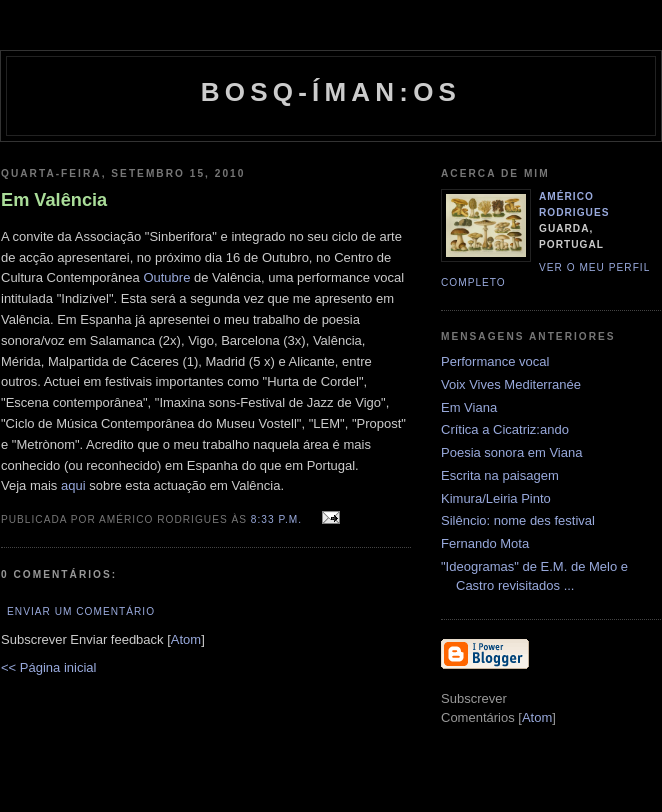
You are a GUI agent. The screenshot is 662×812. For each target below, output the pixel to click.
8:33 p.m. (278, 519)
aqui (73, 485)
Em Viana (469, 407)
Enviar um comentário (81, 611)
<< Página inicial (48, 667)
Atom (186, 639)
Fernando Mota (485, 543)
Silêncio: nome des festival (518, 520)
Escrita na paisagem (500, 475)
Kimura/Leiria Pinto (496, 498)
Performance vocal (495, 361)
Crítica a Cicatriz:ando (505, 429)
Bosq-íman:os (331, 92)
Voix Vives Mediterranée (511, 384)
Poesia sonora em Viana (511, 452)
